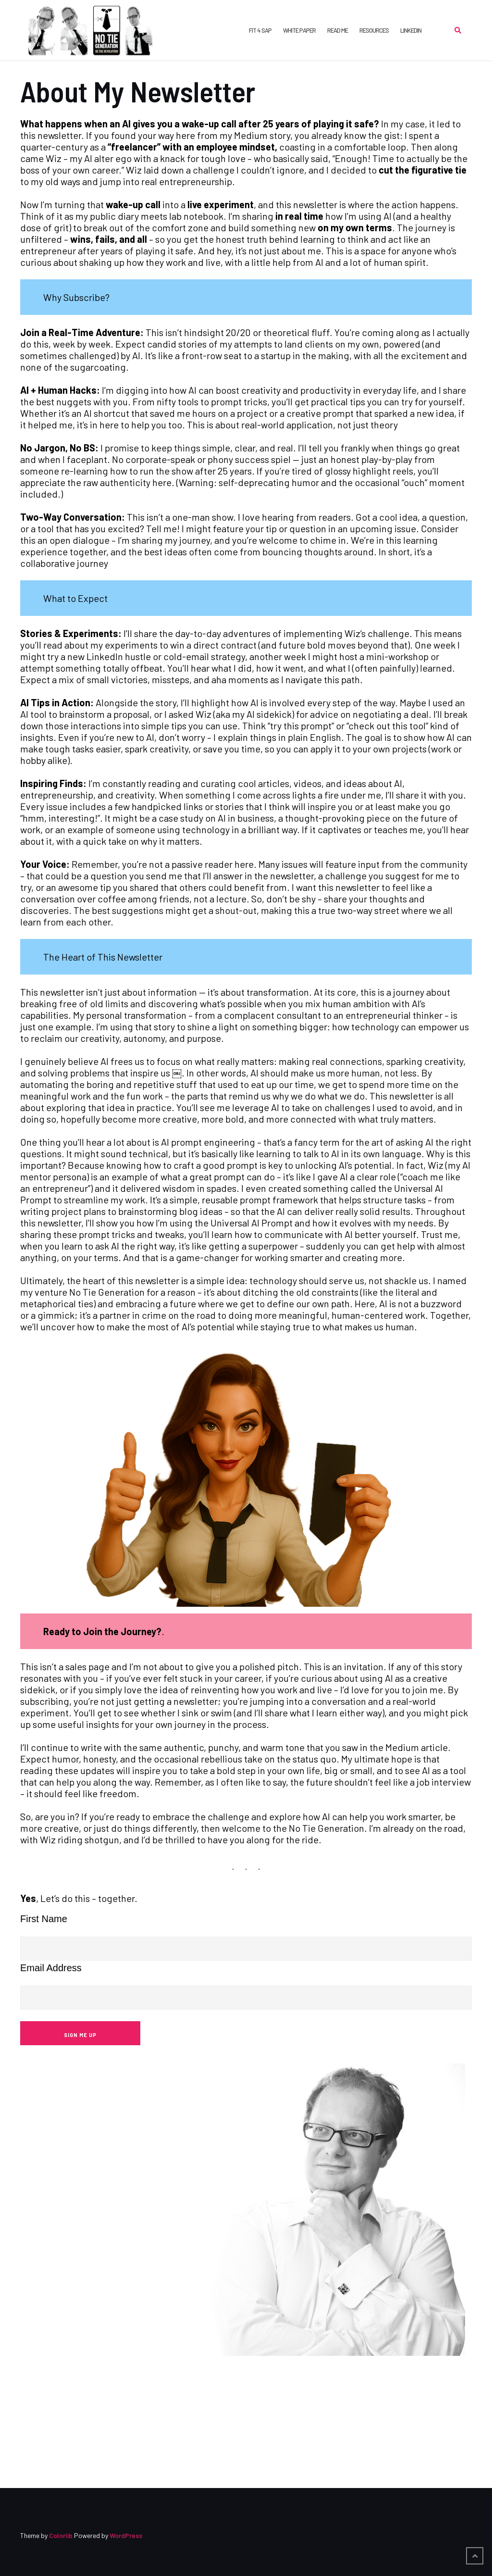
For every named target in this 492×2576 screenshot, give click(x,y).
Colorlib (61, 2535)
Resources (374, 30)
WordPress (126, 2535)
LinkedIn (410, 30)
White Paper (299, 30)
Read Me (337, 30)
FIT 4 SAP (260, 30)
